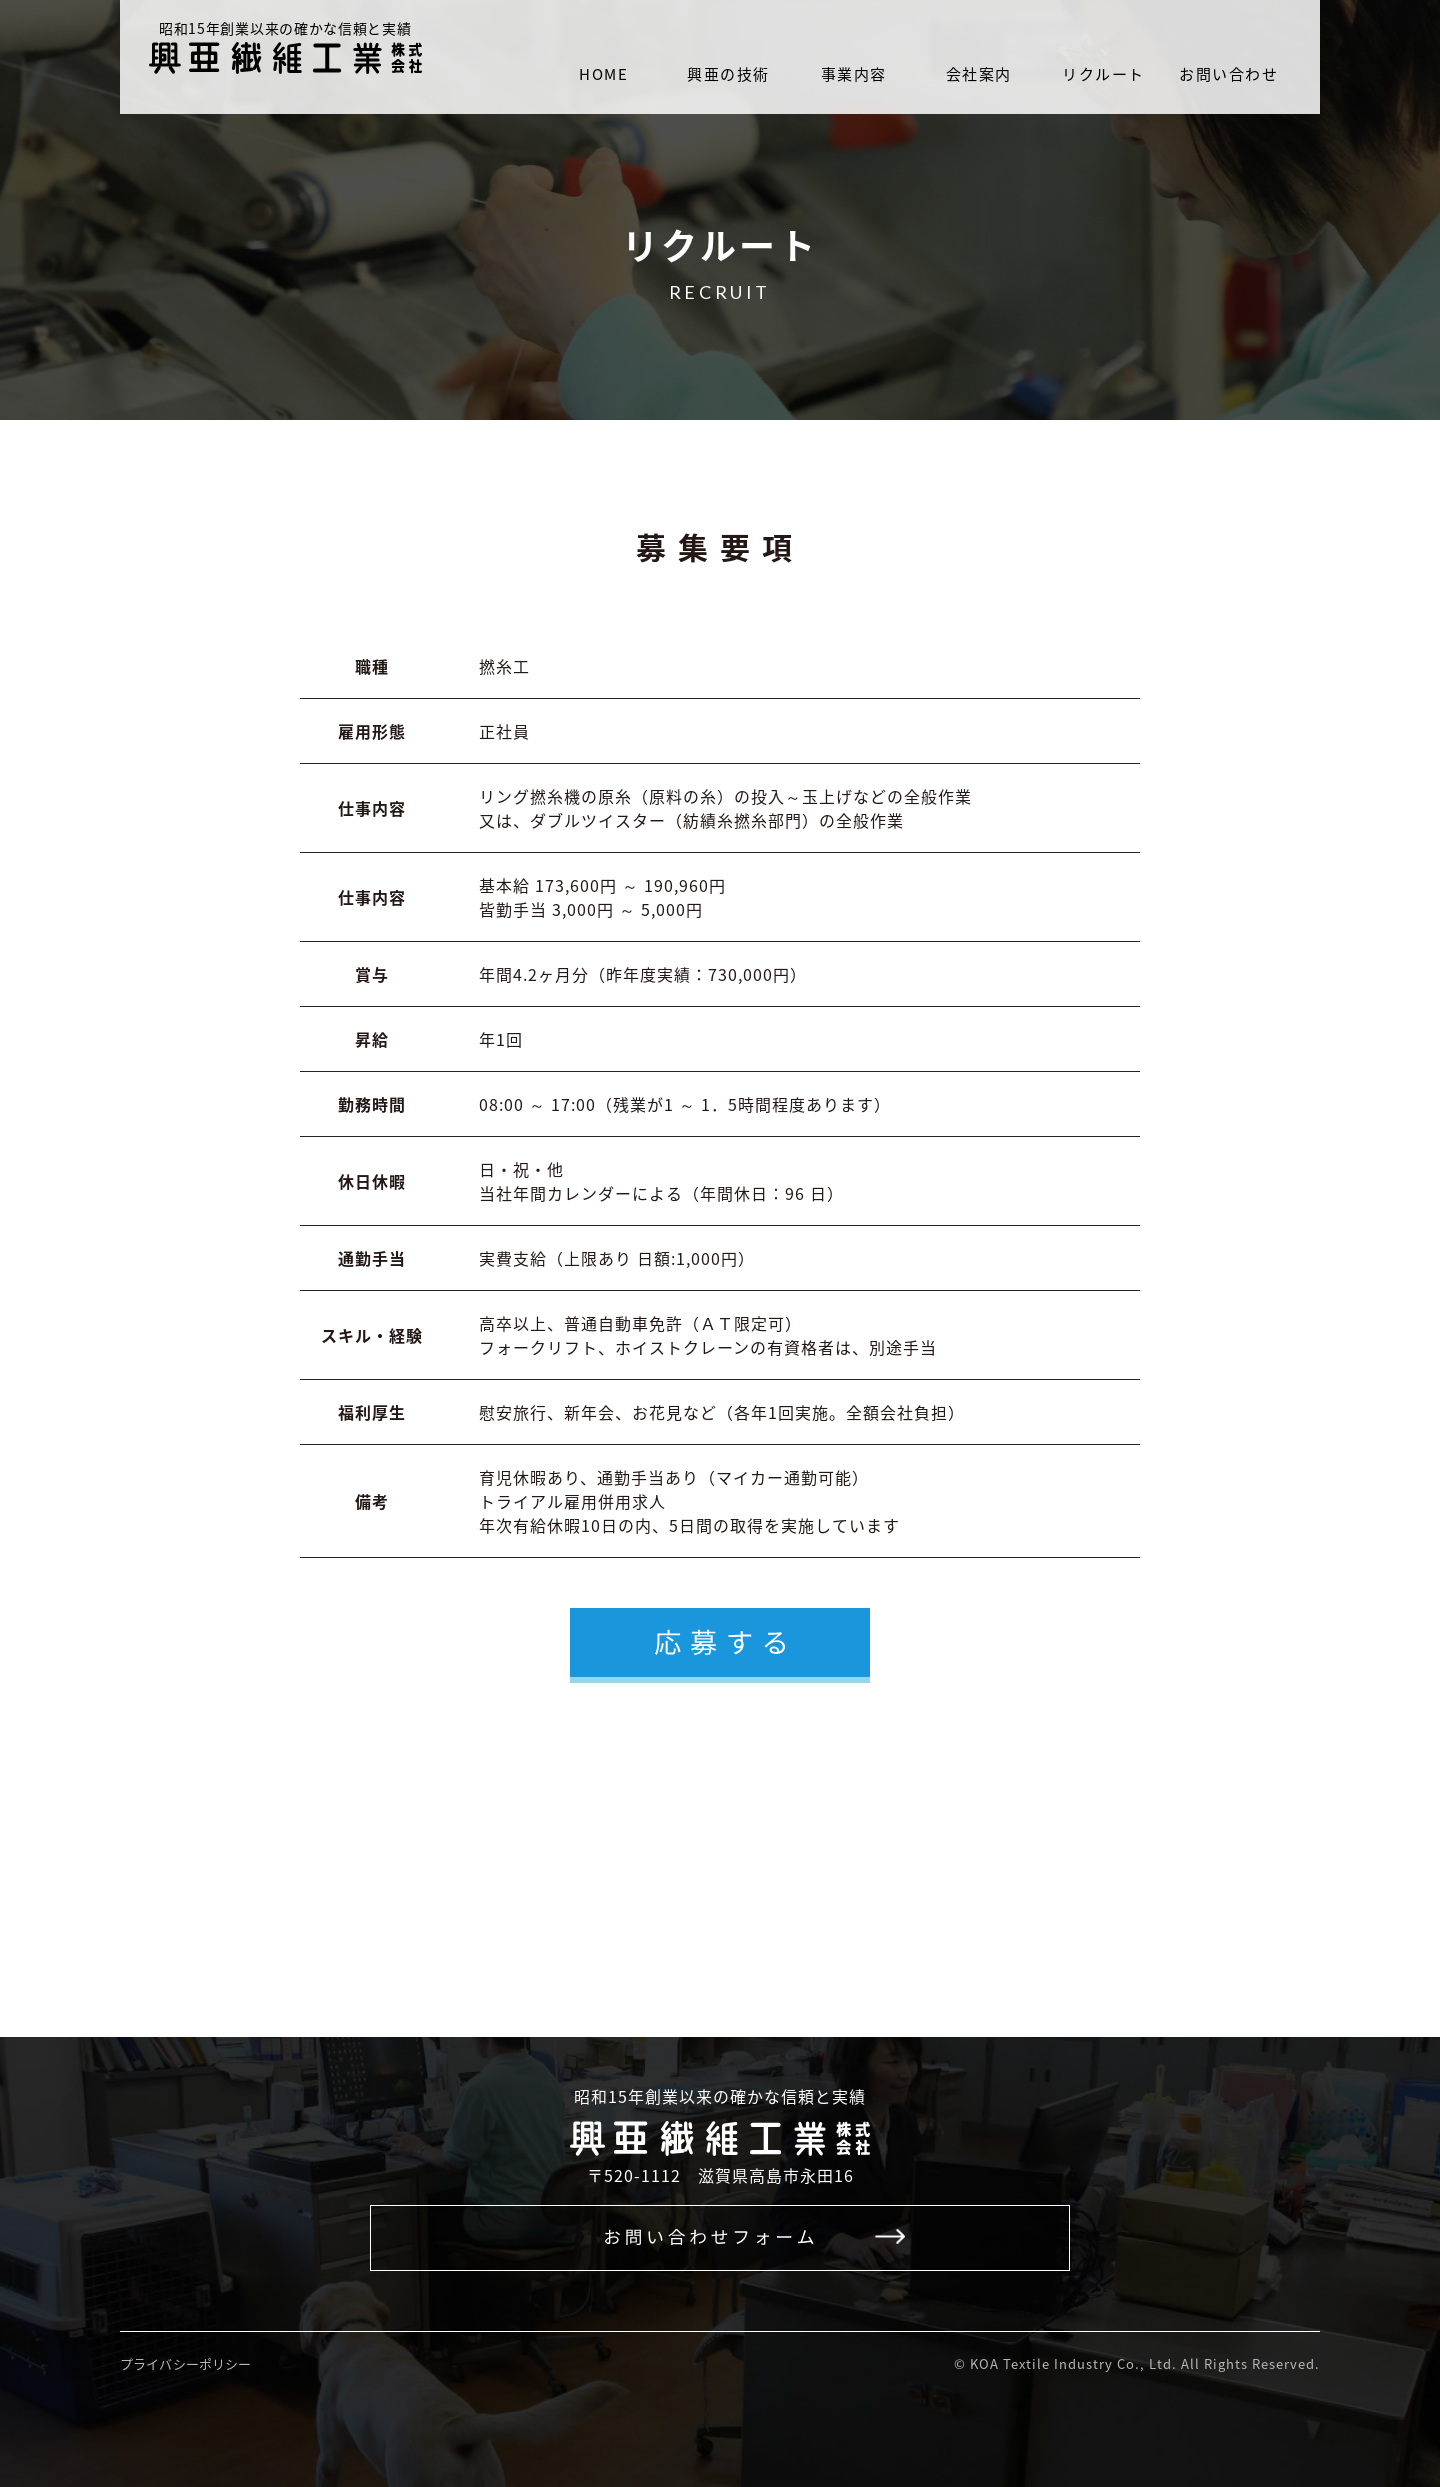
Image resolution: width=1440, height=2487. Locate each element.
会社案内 (979, 74)
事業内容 (854, 74)
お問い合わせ (1228, 74)
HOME (603, 74)
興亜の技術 (728, 74)
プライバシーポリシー (185, 2363)
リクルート (1103, 74)
